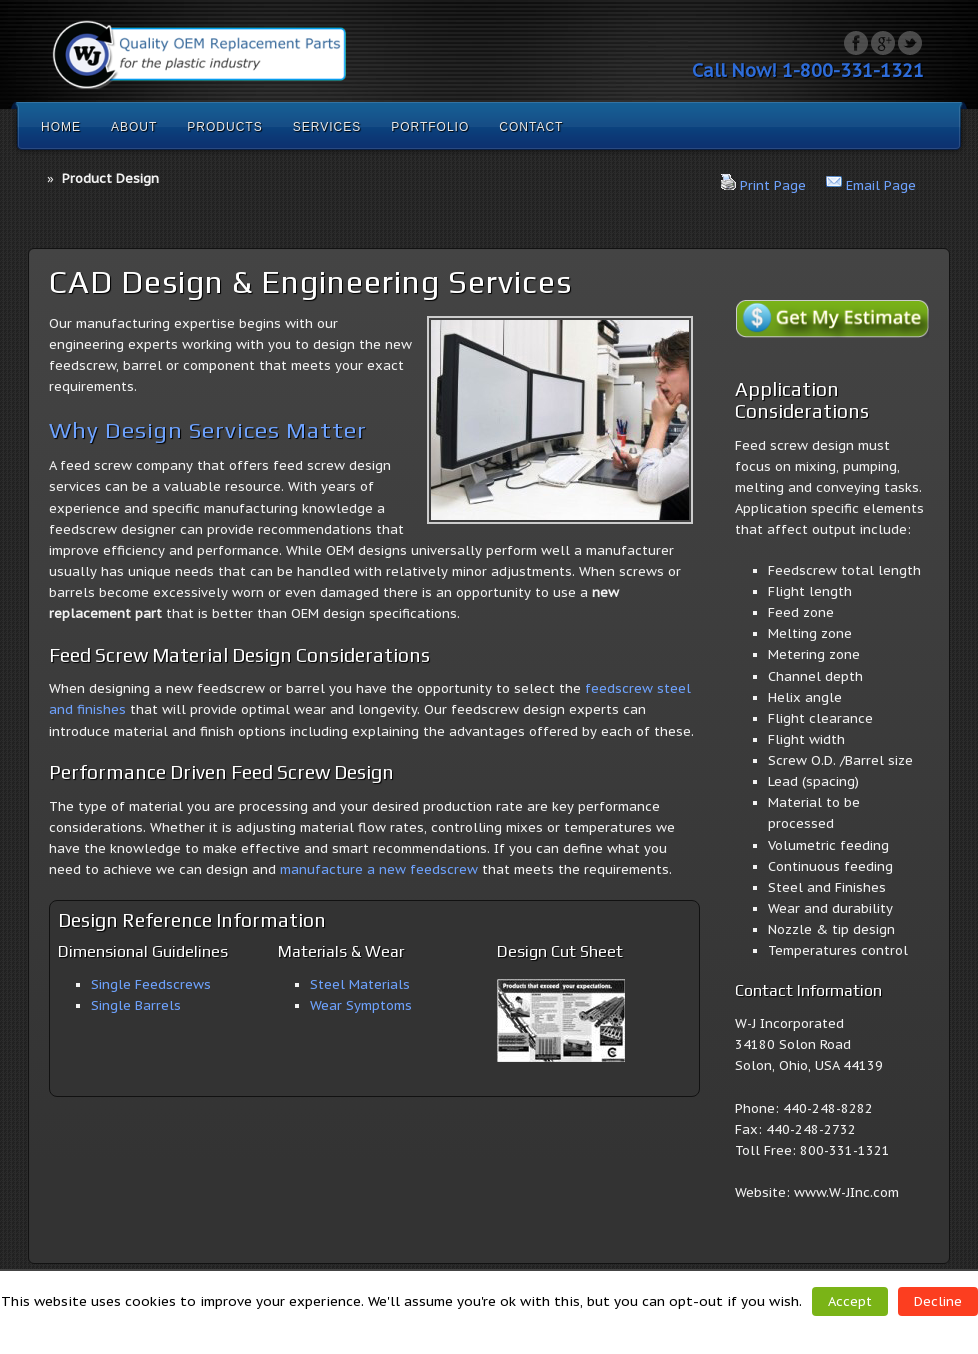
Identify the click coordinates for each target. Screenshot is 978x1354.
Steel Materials (360, 984)
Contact (531, 127)
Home (61, 127)
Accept (850, 1301)
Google (883, 43)
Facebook (856, 43)
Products (224, 127)
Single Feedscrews (151, 984)
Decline (938, 1301)
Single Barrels (136, 1005)
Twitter (910, 43)
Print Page (773, 185)
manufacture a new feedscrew (379, 869)
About (134, 127)
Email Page (881, 185)
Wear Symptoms (361, 1005)
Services (327, 127)
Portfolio (430, 127)
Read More (494, 1326)
